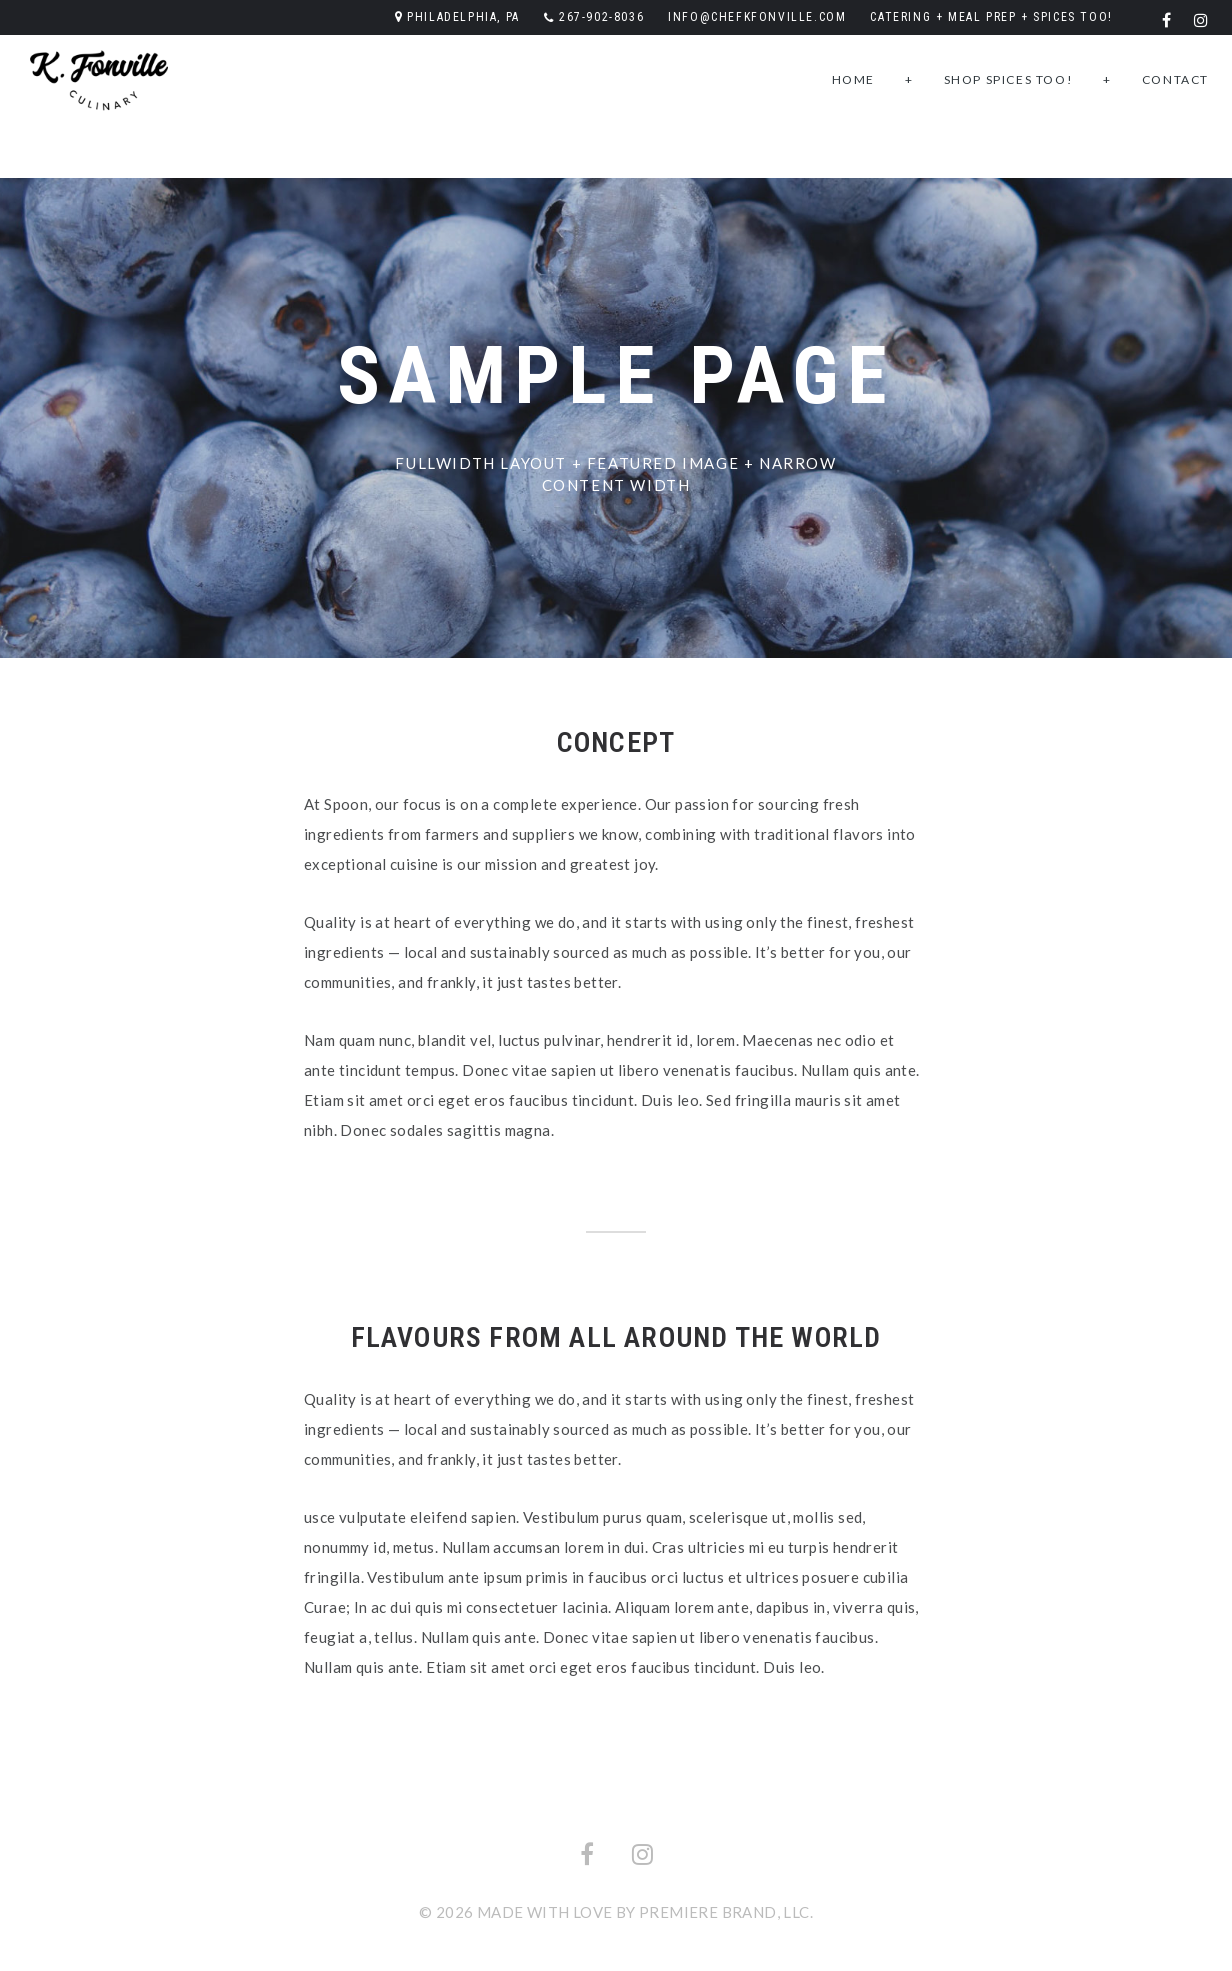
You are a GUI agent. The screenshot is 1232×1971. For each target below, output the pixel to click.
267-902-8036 (601, 17)
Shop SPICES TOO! (1009, 79)
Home (853, 79)
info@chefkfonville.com (757, 17)
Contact (1175, 79)
